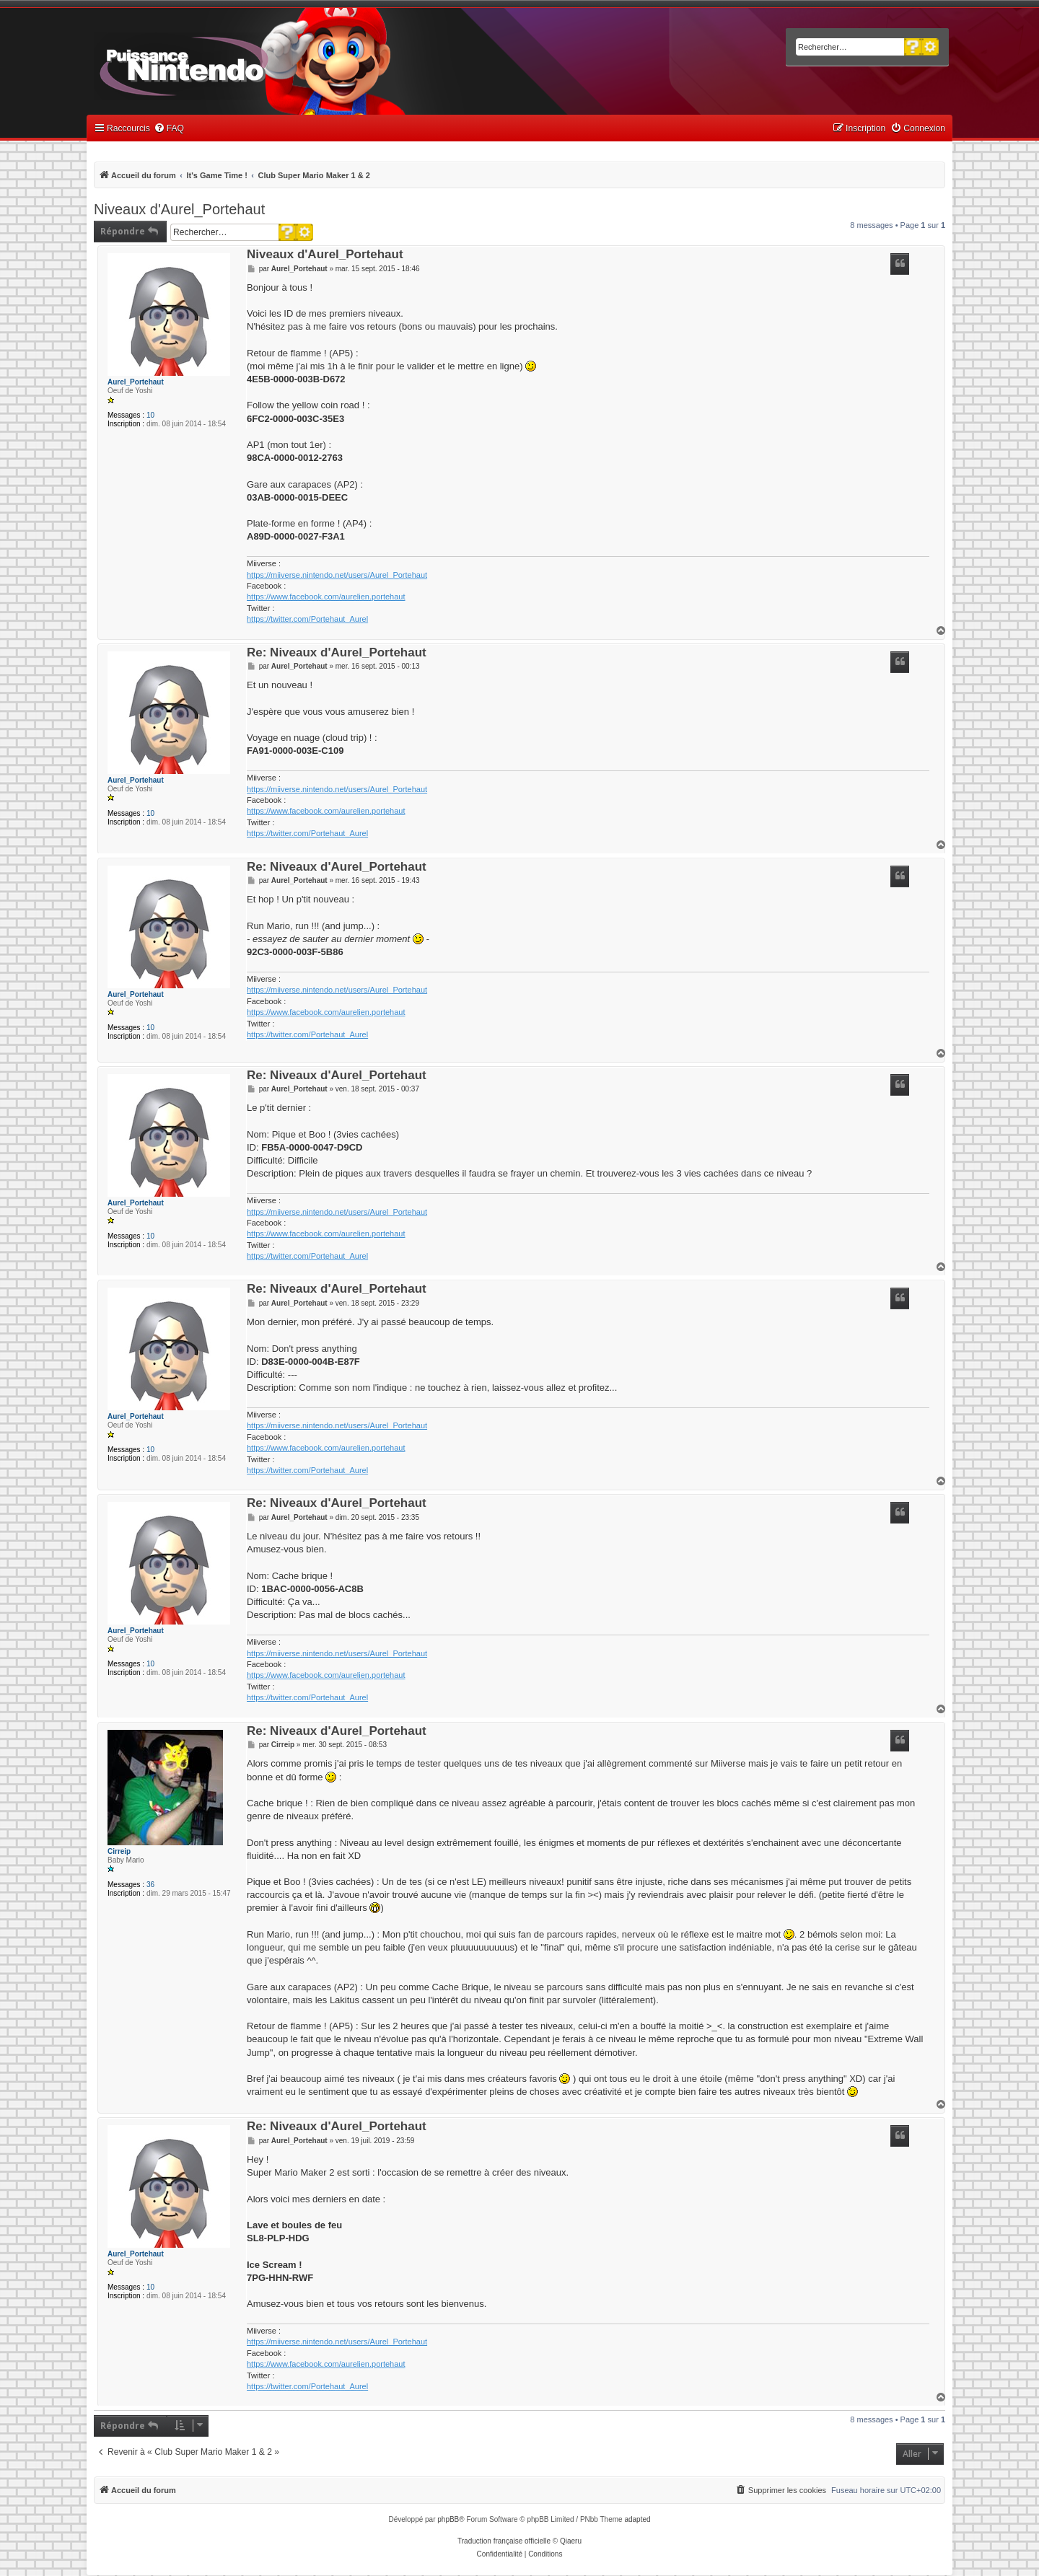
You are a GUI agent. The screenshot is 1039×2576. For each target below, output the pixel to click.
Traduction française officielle (504, 2541)
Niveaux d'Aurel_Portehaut (179, 209)
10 (150, 415)
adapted (637, 2519)
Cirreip (119, 1851)
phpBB (448, 2519)
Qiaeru (571, 2541)
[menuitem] (169, 129)
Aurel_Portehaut (136, 382)
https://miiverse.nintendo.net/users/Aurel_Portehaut (337, 575)
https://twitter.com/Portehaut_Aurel (307, 619)
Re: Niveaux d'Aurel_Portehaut (336, 653)
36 (150, 1885)
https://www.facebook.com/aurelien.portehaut (326, 596)
